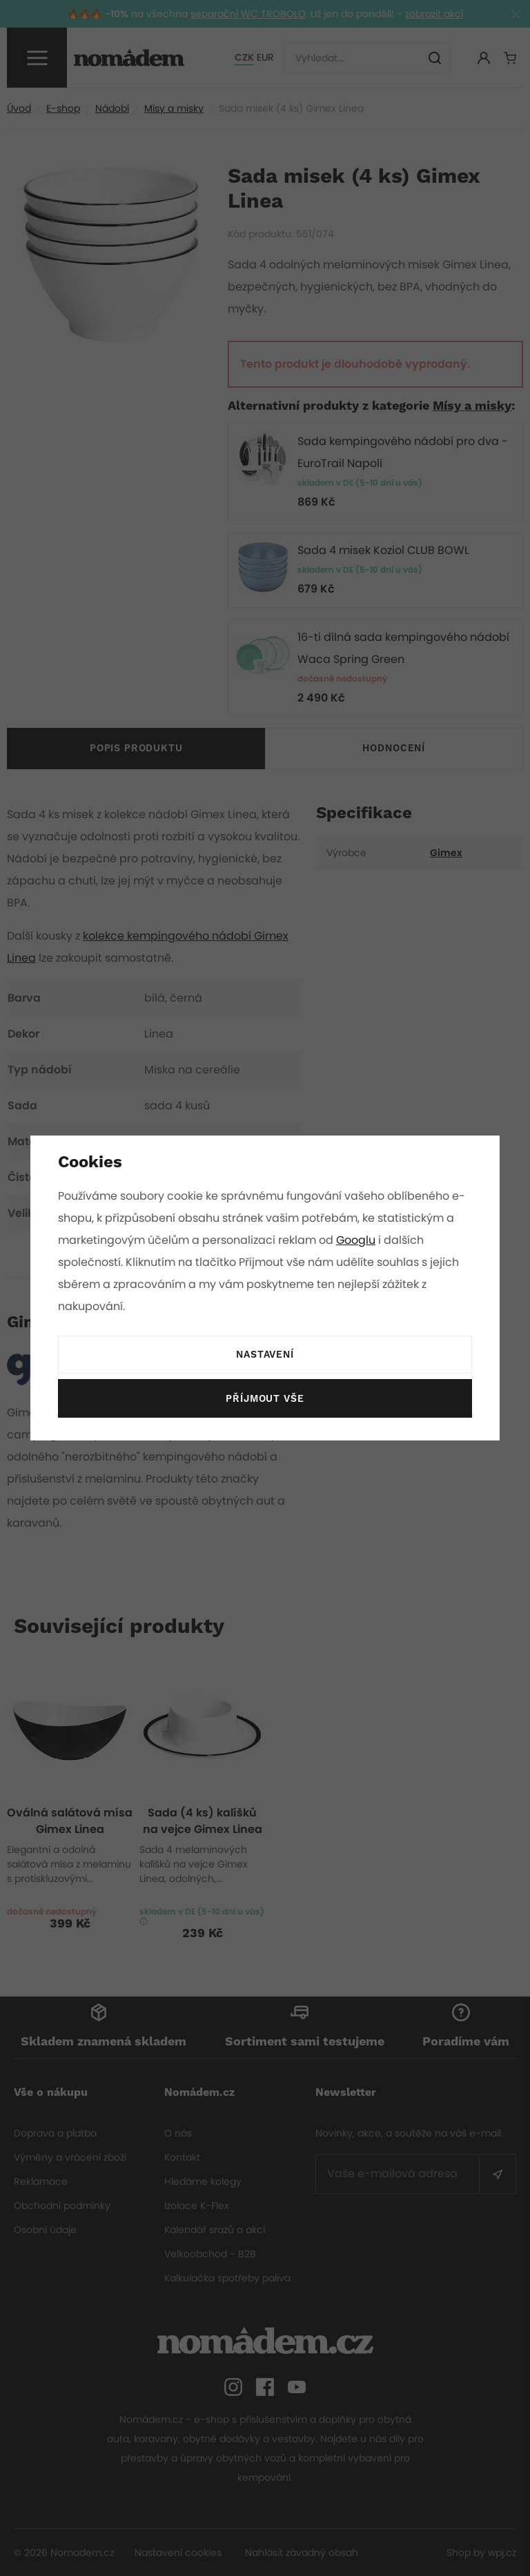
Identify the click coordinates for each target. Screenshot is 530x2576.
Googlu (358, 1240)
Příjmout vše (265, 1399)
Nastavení (265, 1354)
